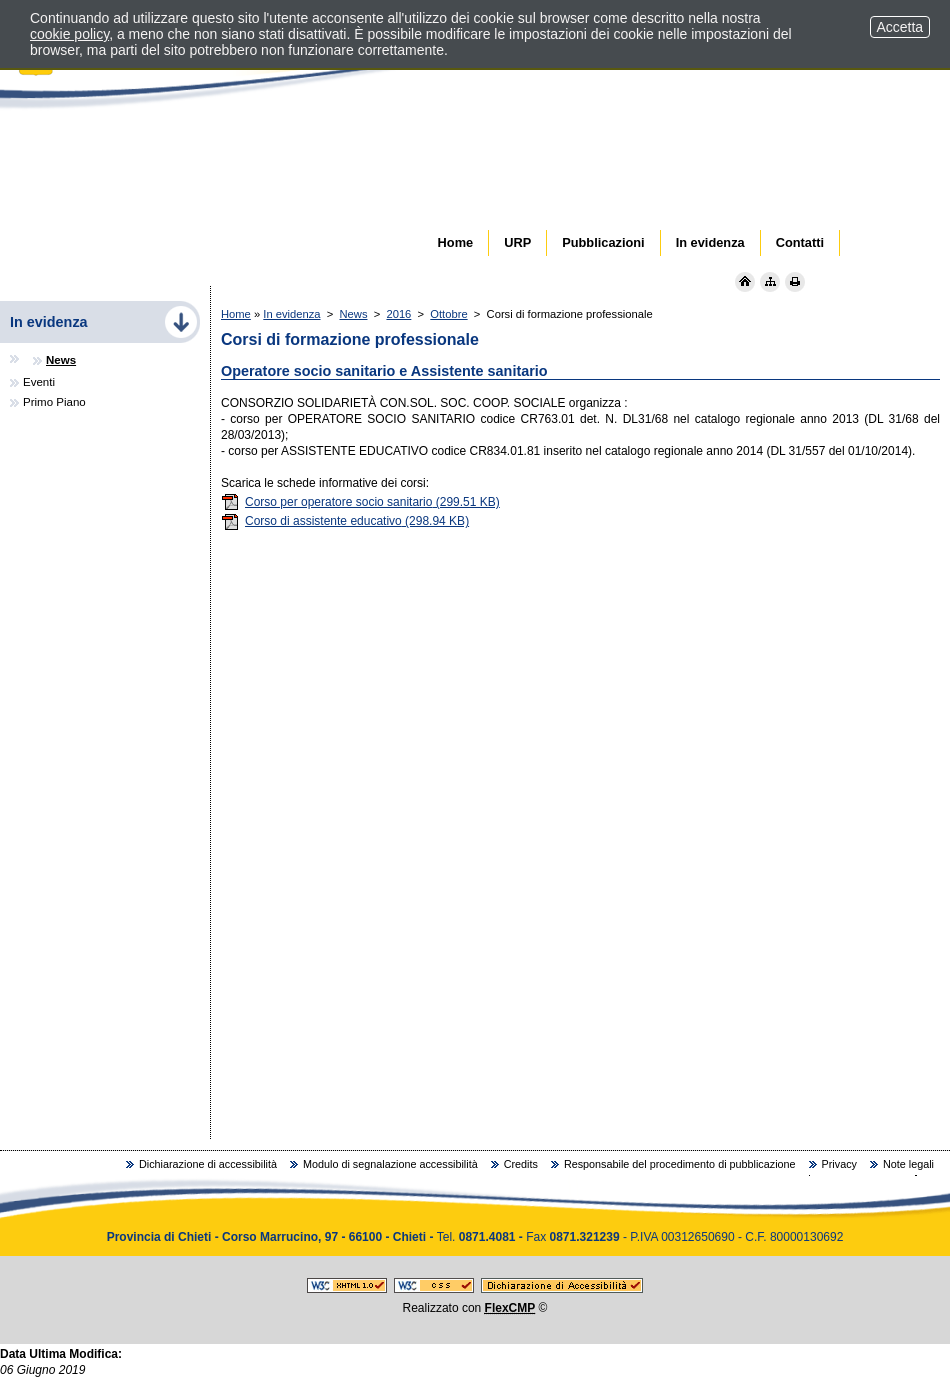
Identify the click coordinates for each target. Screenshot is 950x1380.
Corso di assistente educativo (345, 521)
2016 (398, 314)
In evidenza (291, 314)
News (354, 314)
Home (236, 314)
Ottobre (448, 314)
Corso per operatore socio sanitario (360, 502)
